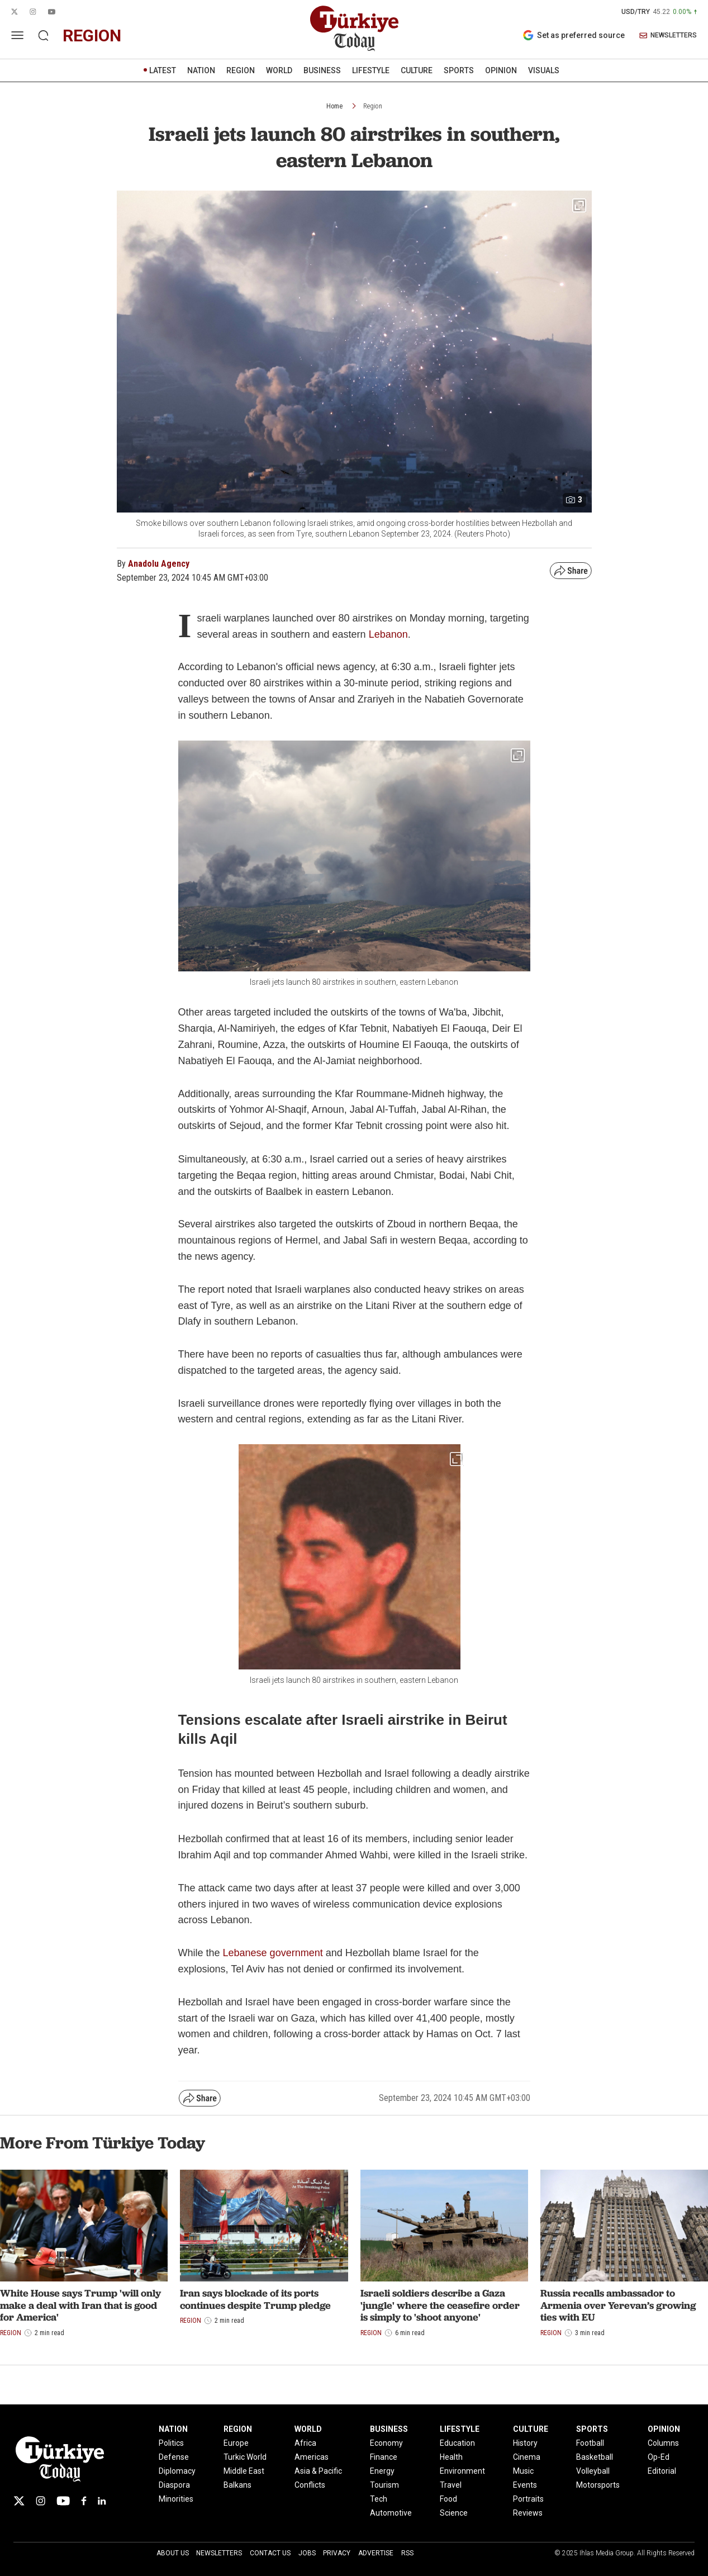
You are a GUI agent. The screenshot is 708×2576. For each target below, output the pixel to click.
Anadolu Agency (158, 563)
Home (334, 106)
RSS (407, 2553)
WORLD (279, 70)
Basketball (594, 2457)
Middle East (244, 2471)
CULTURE (417, 70)
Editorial (662, 2471)
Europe (236, 2443)
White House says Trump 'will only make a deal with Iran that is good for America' (80, 2304)
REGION (240, 70)
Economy (386, 2443)
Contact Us (270, 2553)
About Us (172, 2553)
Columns (663, 2443)
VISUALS (543, 70)
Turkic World (245, 2457)
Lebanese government (273, 1952)
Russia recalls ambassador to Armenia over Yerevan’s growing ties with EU (618, 2304)
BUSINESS (322, 70)
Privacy (336, 2553)
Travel (451, 2485)
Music (523, 2471)
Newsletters (219, 2553)
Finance (383, 2457)
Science (454, 2513)
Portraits (528, 2499)
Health (451, 2457)
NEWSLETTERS (668, 35)
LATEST (162, 70)
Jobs (307, 2553)
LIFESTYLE (370, 70)
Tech (378, 2499)
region (92, 35)
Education (457, 2443)
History (525, 2443)
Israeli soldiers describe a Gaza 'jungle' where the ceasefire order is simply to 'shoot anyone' (440, 2304)
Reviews (528, 2513)
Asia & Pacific (318, 2471)
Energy (382, 2471)
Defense (174, 2457)
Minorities (176, 2499)
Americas (311, 2457)
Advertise (375, 2553)
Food (448, 2499)
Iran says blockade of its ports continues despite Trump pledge (255, 2299)
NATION (201, 70)
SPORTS (459, 70)
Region (372, 106)
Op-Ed (658, 2457)
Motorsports (598, 2485)
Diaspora (174, 2485)
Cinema (526, 2457)
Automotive (391, 2513)
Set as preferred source (573, 35)
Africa (305, 2443)
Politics (171, 2443)
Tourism (384, 2485)
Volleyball (593, 2471)
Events (525, 2485)
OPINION (501, 70)
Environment (462, 2471)
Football (590, 2443)
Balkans (237, 2485)
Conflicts (309, 2485)
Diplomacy (177, 2471)
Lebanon (388, 634)
